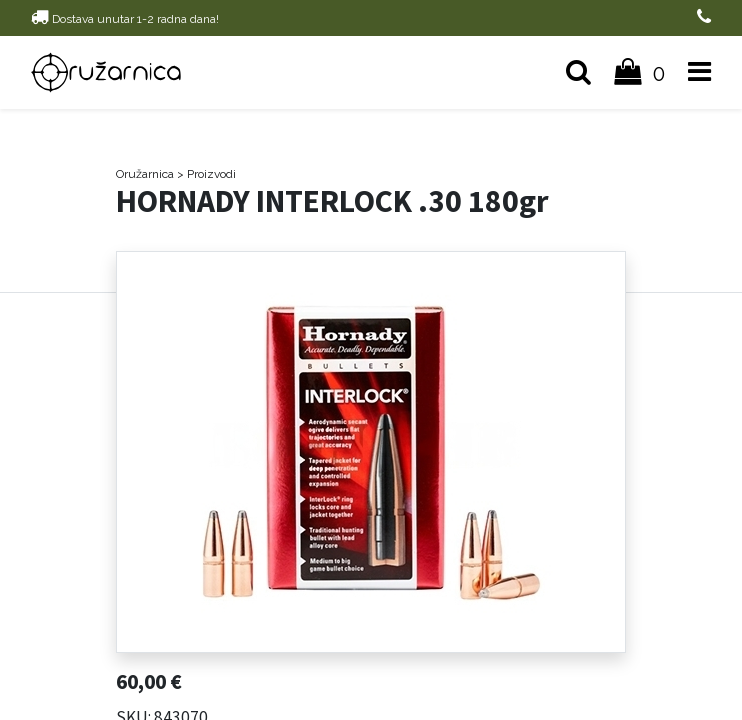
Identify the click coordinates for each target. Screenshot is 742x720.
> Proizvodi (206, 174)
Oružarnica (145, 174)
